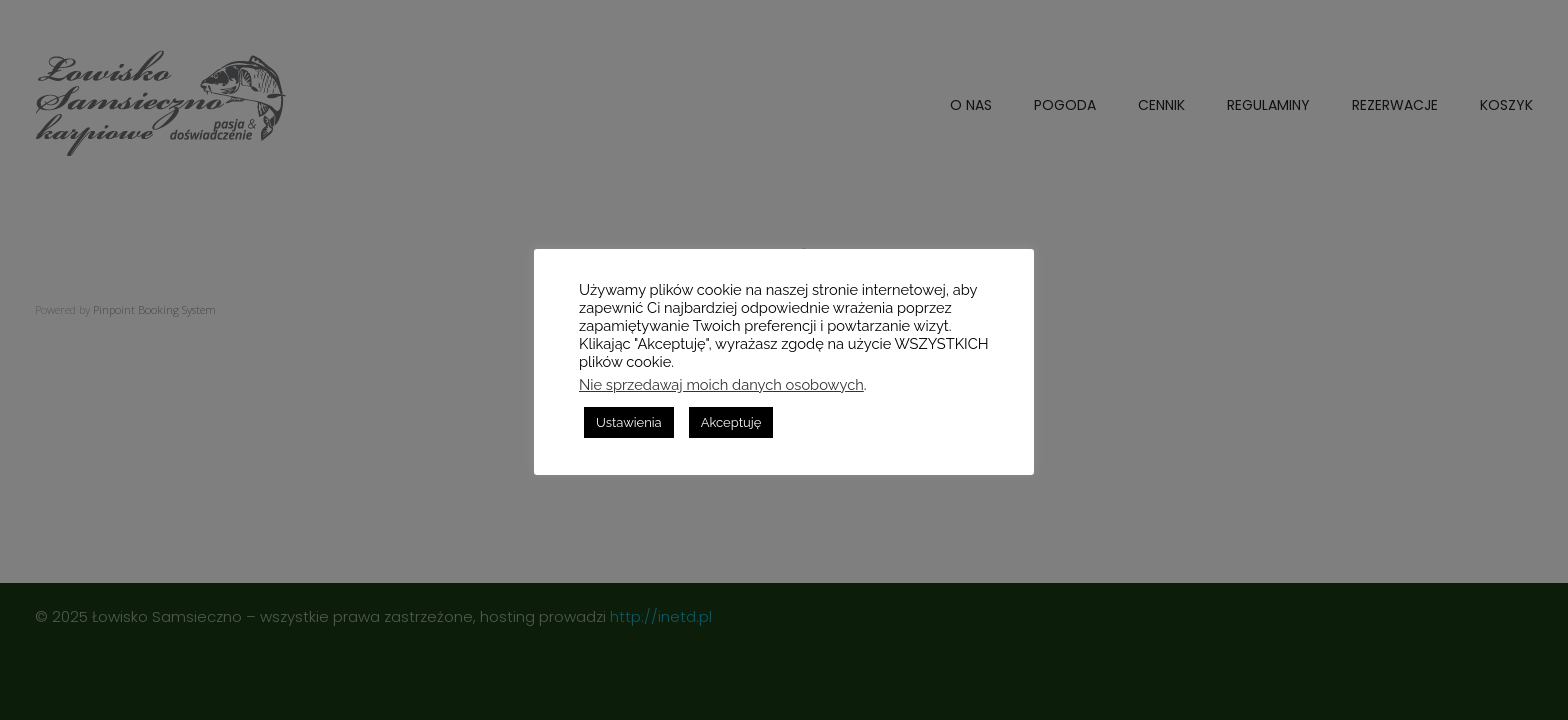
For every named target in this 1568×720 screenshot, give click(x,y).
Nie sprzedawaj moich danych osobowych (721, 384)
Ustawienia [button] (629, 422)
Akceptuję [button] (731, 422)
